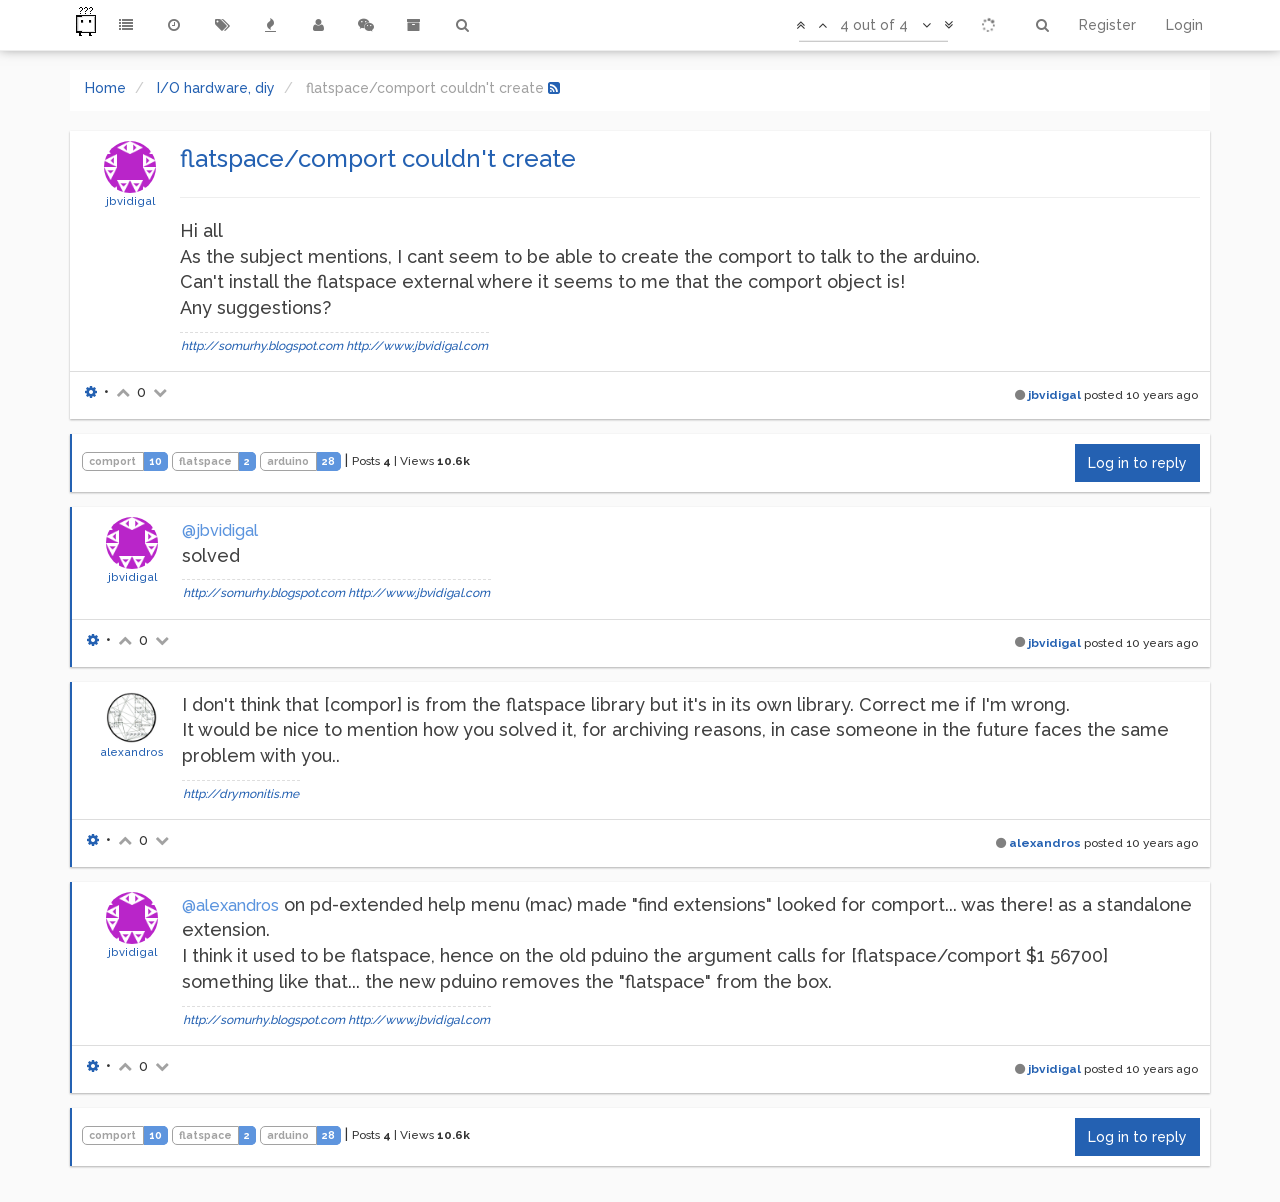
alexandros (132, 752)
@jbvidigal (220, 530)
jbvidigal (130, 201)
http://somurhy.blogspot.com (262, 346)
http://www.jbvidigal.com (417, 346)
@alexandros (230, 905)
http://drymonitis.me (241, 794)
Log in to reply (1137, 463)
